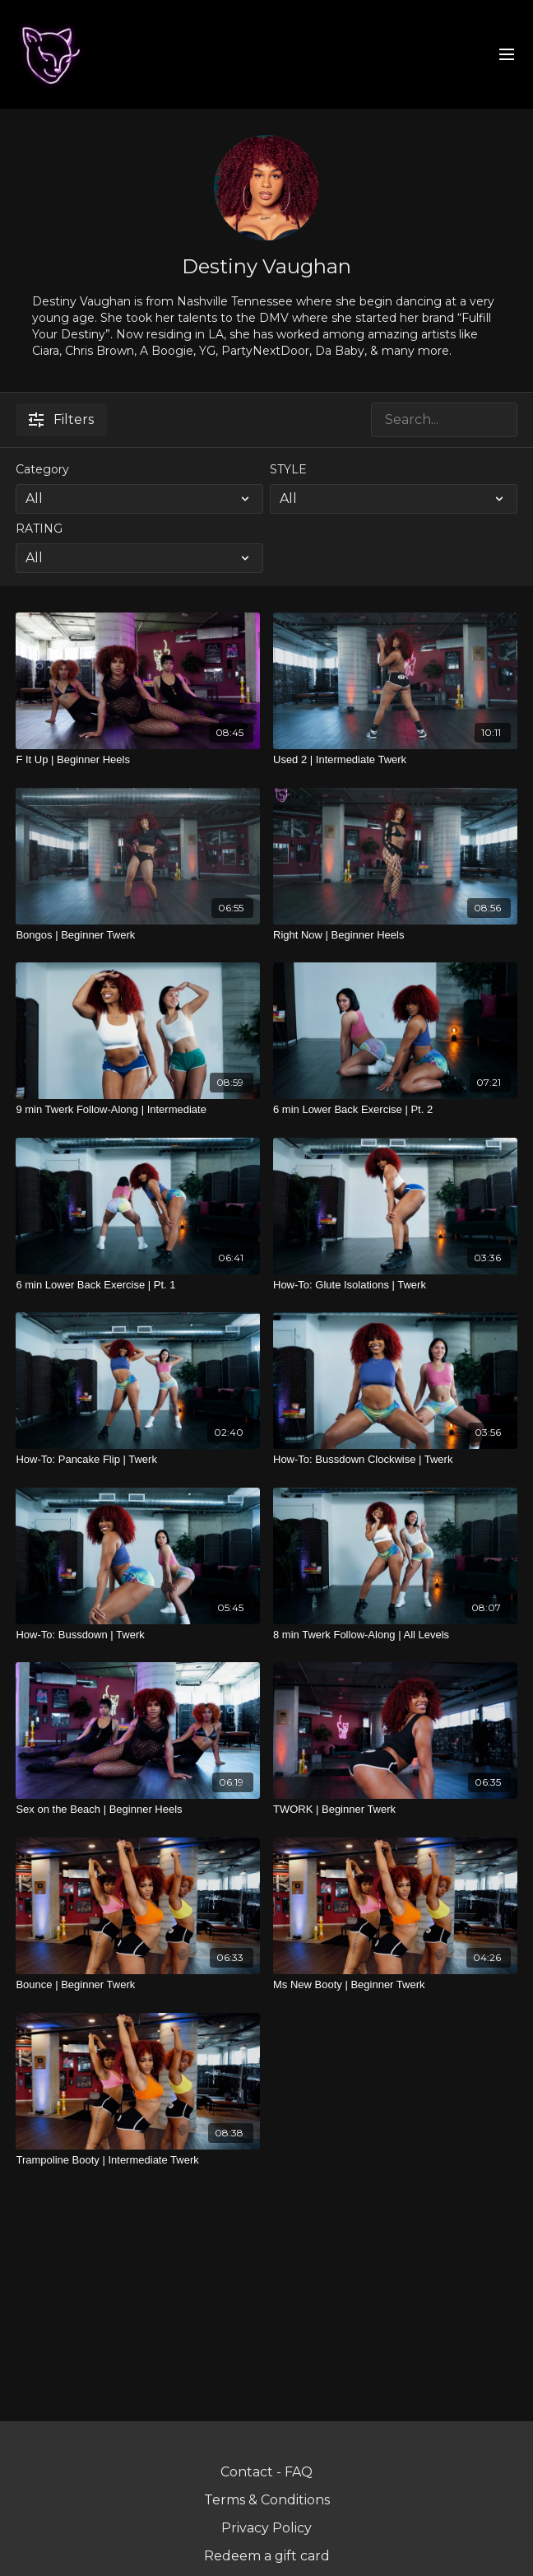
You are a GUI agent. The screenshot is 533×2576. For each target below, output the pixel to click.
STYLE (288, 469)
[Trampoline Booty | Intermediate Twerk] (138, 2160)
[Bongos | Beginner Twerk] (138, 935)
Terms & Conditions (267, 2500)
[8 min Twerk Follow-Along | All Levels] (395, 1635)
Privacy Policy (266, 2528)
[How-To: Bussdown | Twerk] (138, 1635)
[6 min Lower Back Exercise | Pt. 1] (138, 1285)
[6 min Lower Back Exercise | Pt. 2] (395, 1110)
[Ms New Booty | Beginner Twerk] (395, 1985)
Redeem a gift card (267, 2556)
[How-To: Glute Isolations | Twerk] (395, 1285)
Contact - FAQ (266, 2472)
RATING (39, 528)
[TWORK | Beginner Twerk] (395, 1809)
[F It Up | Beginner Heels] (138, 760)
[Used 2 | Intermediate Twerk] (395, 760)
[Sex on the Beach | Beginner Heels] (138, 1809)
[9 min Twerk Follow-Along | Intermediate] (138, 1110)
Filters (61, 419)
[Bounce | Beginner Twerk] (138, 1985)
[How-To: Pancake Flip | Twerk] (138, 1459)
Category (42, 469)
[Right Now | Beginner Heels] (395, 935)
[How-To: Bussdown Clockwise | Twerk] (395, 1459)
